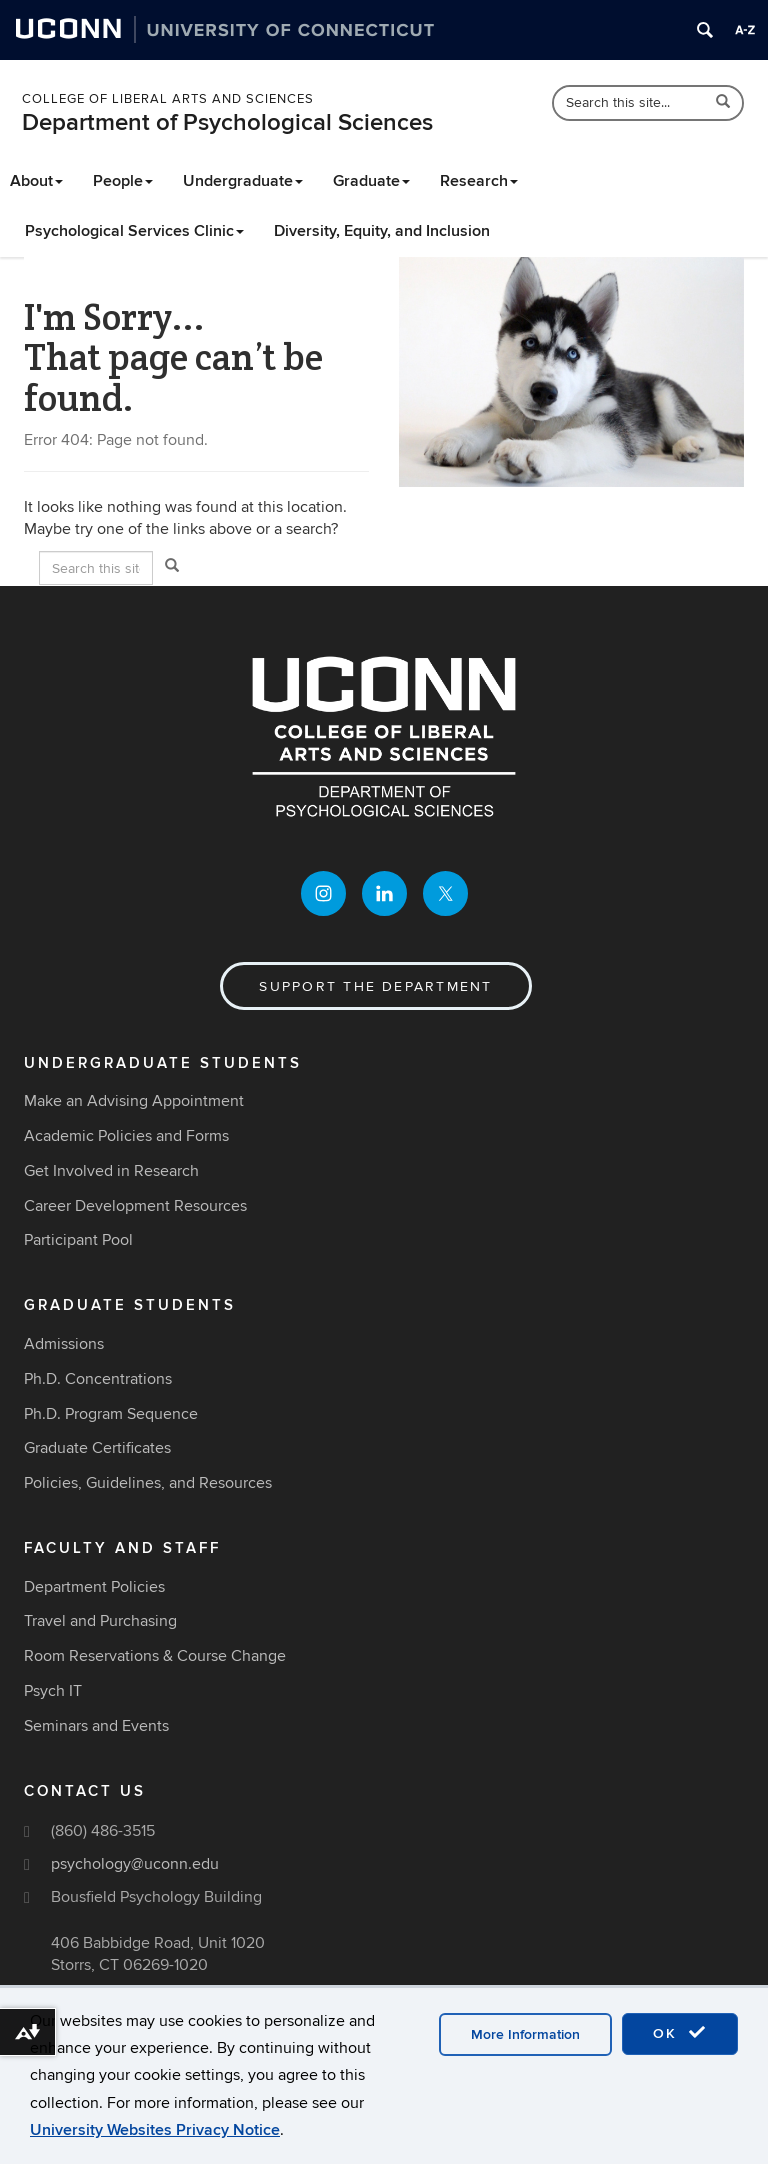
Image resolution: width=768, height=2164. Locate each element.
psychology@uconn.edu (135, 1864)
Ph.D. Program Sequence (111, 1414)
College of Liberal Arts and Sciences (168, 99)
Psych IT (53, 1691)
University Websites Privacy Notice (155, 2130)
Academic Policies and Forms (126, 1136)
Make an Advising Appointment (134, 1101)
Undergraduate (243, 181)
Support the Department (375, 986)
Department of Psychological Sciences (227, 122)
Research (479, 181)
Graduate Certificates (97, 1448)
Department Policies (94, 1587)
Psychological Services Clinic (134, 231)
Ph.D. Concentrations (98, 1379)
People (123, 181)
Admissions (64, 1344)
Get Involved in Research (111, 1171)
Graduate (371, 181)
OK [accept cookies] (680, 2033)
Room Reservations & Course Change (155, 1656)
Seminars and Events (96, 1726)
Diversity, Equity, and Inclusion (382, 231)
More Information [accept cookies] (525, 2034)
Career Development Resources (135, 1206)
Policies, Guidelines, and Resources (148, 1483)
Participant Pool (78, 1240)
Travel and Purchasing (100, 1621)
